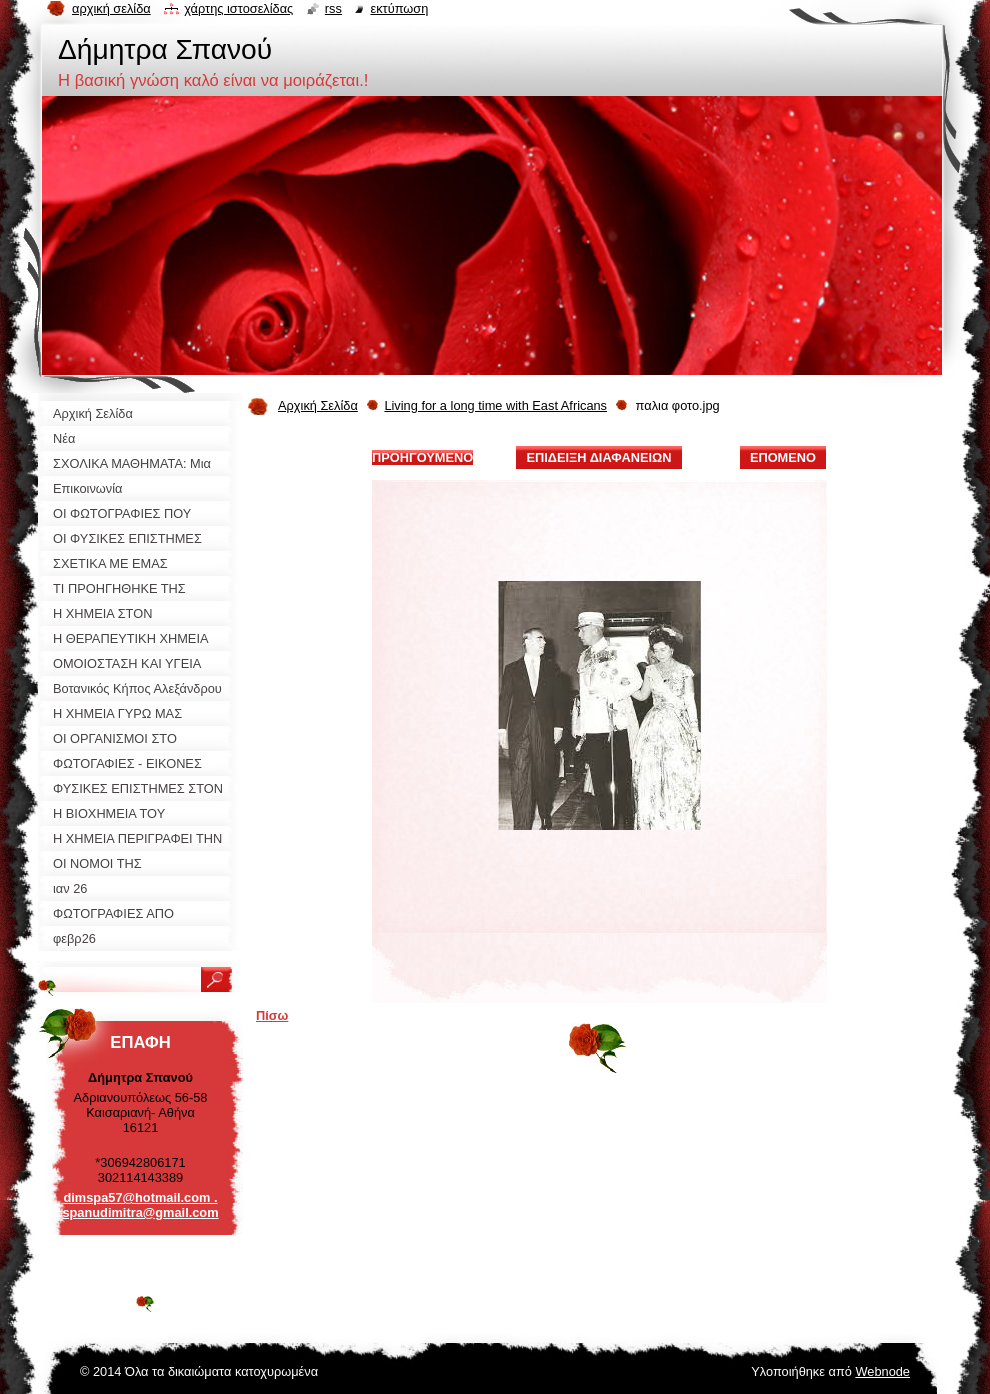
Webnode (882, 1371)
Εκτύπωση (399, 8)
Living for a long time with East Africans (495, 405)
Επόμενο (783, 457)
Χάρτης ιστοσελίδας (238, 8)
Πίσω (272, 1015)
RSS (333, 8)
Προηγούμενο (422, 457)
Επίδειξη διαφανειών (598, 457)
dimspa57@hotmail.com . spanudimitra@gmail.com (140, 1205)
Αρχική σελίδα (111, 8)
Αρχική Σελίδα (318, 405)
